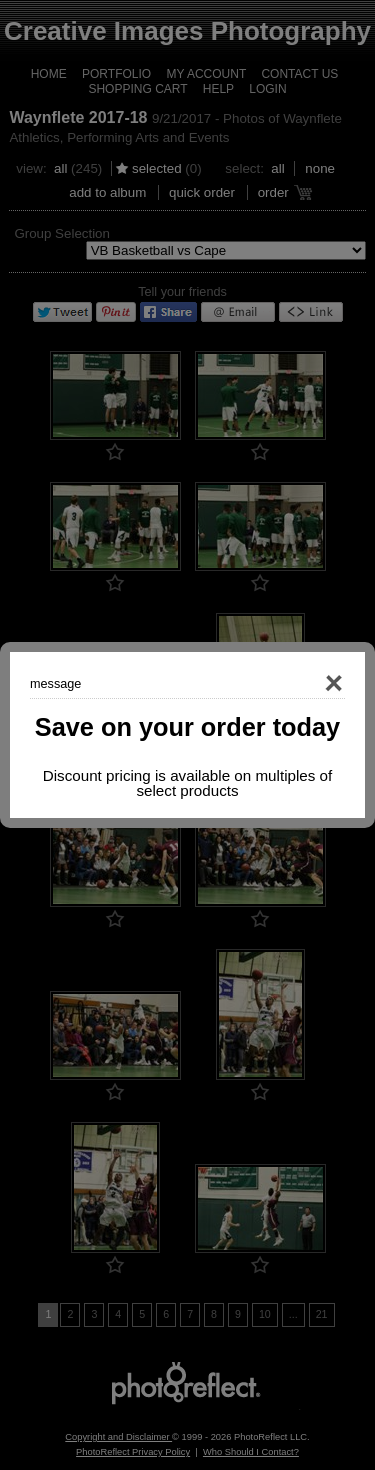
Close (305, 684)
